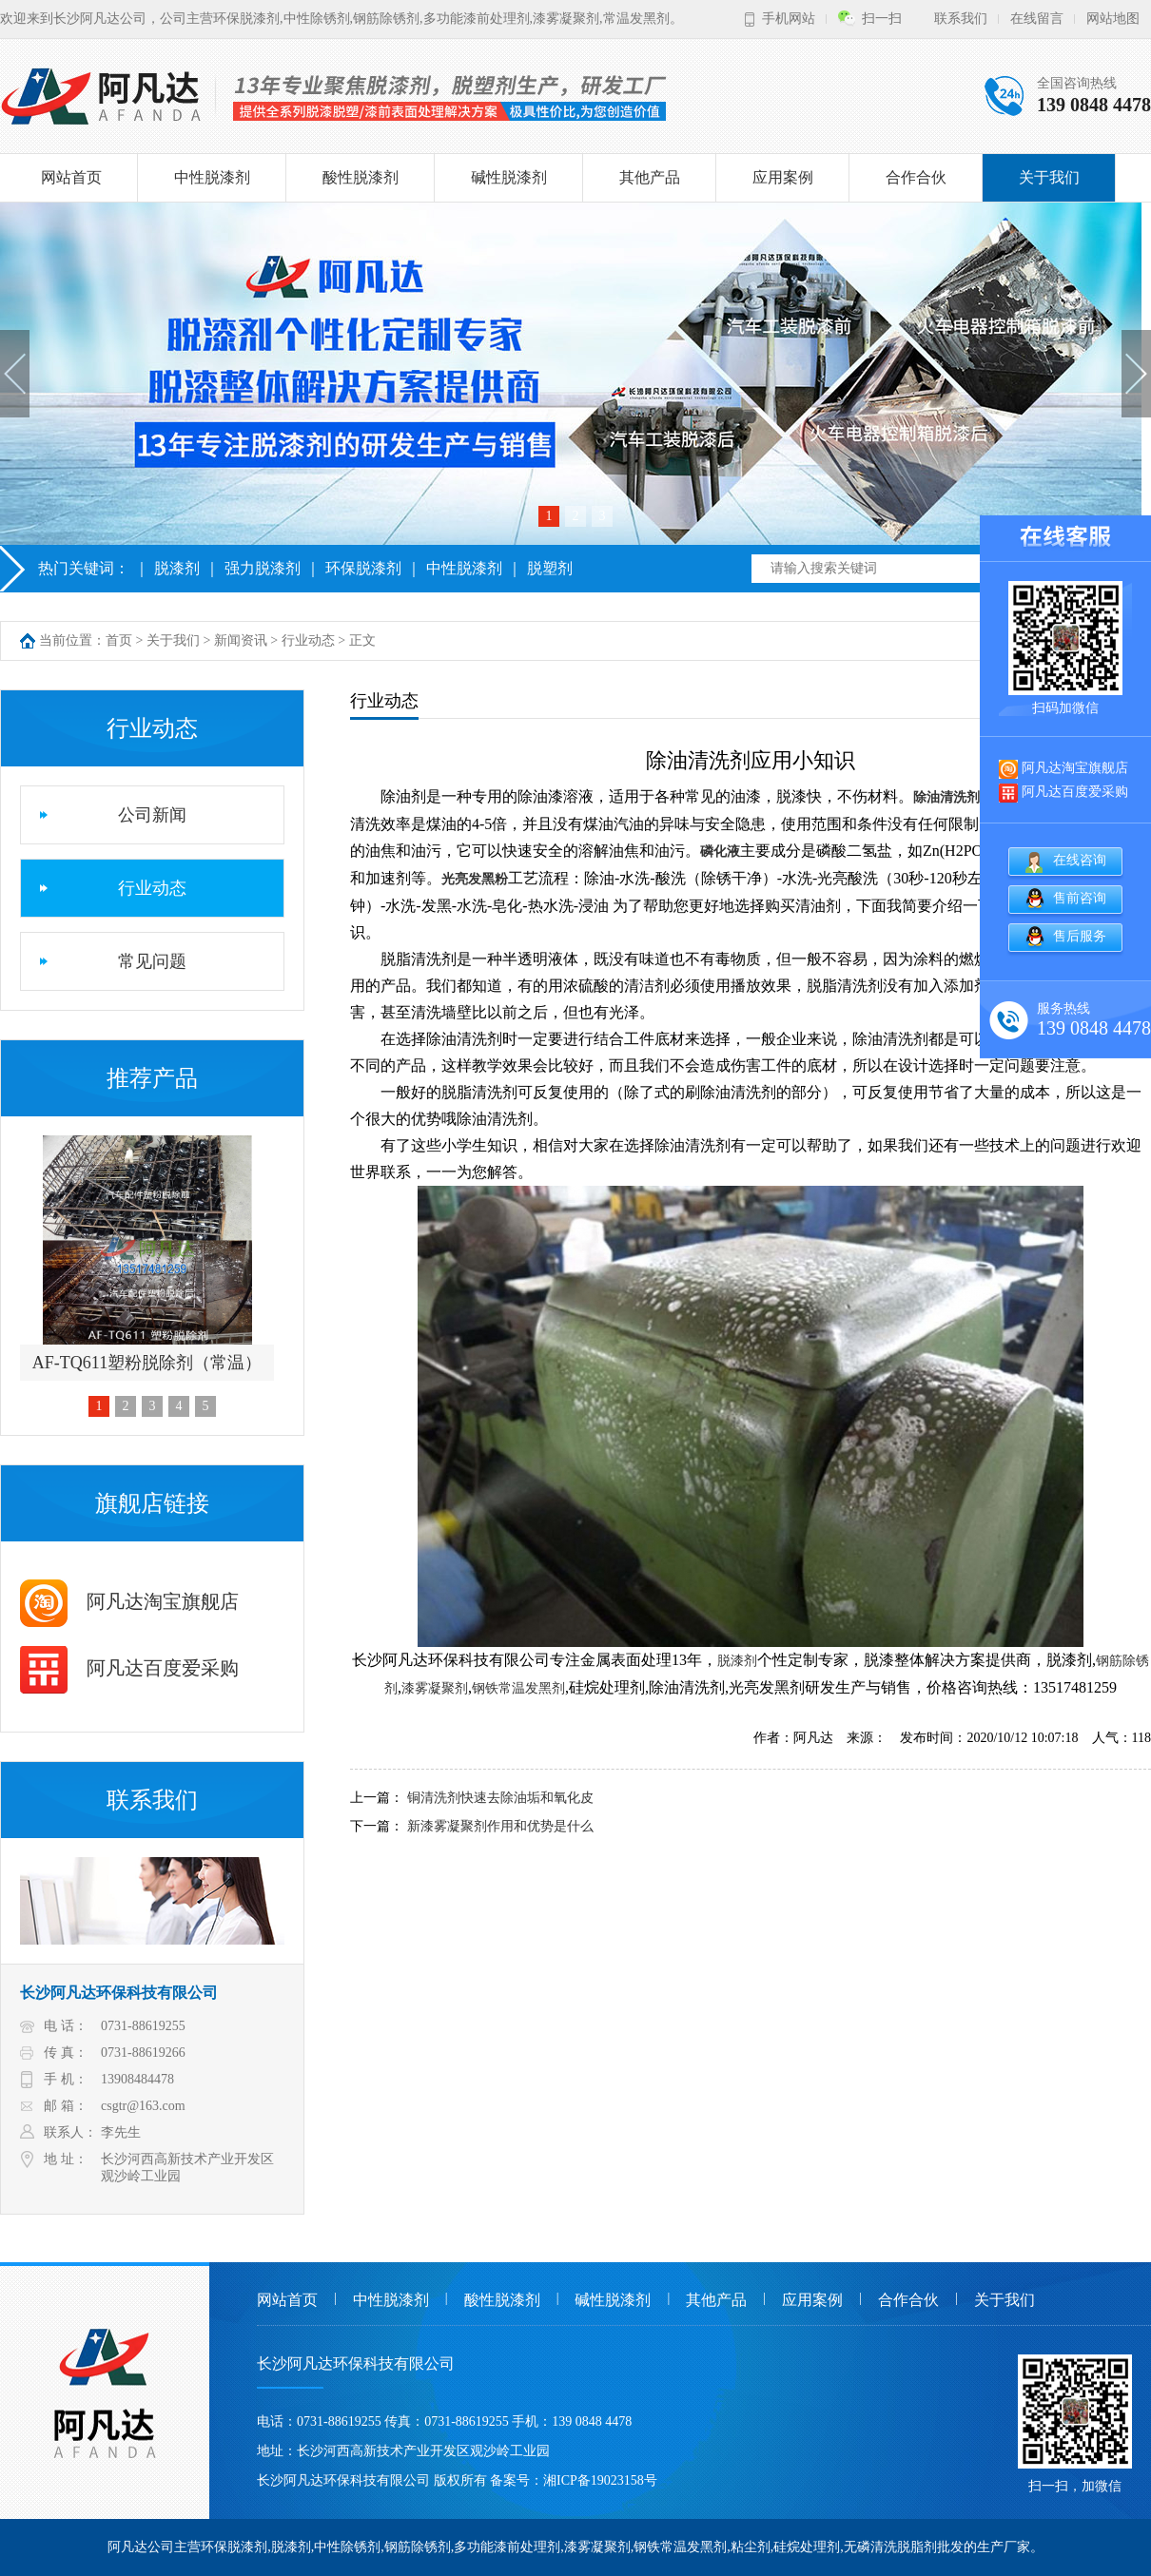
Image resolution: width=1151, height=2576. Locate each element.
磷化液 (720, 851)
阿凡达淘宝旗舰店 (129, 1601)
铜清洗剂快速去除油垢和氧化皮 (500, 1798)
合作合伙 (916, 177)
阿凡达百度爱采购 (129, 1667)
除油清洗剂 (946, 797)
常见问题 (152, 961)
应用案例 (782, 177)
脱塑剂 (550, 568)
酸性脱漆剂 (360, 177)
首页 (119, 640)
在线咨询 (1079, 860)
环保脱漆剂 (363, 568)
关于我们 (1049, 177)
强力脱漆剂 (262, 568)
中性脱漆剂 (212, 177)
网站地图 (1113, 18)
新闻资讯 (240, 640)
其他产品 (649, 177)
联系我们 (960, 18)
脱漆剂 (177, 568)
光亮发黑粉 (474, 879)
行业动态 (308, 640)
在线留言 (1036, 18)
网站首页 (71, 177)
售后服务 (1079, 936)
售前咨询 (1079, 898)
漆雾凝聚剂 (434, 1688)
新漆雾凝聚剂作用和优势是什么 (500, 1826)
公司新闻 (152, 814)
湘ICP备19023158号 (600, 2480)
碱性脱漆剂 (509, 177)
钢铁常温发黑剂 (518, 1688)
